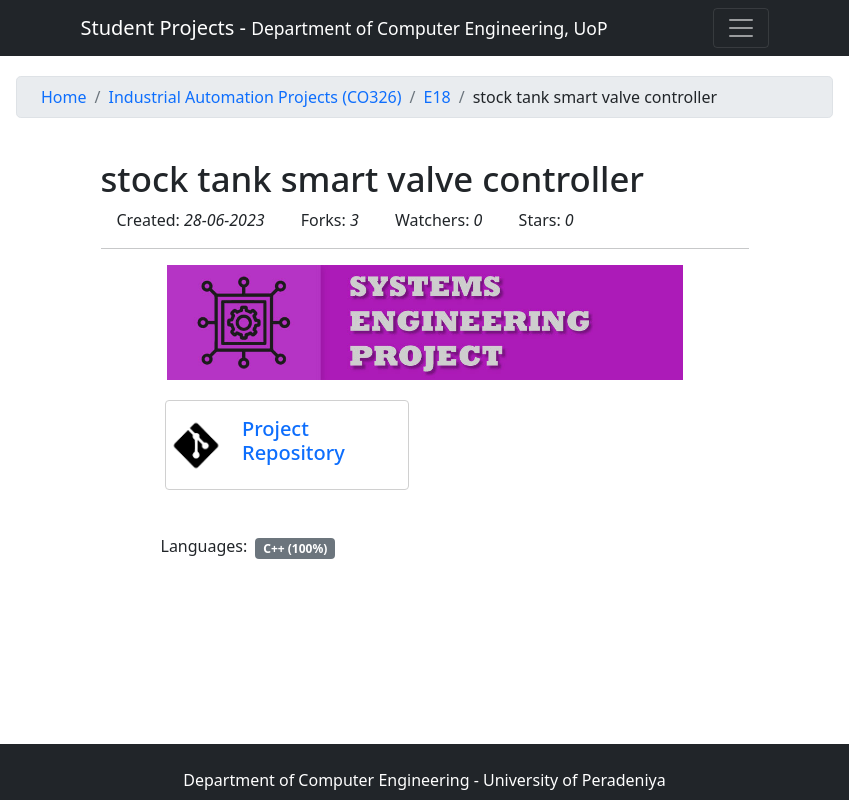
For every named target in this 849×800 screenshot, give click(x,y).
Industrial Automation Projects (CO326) (254, 97)
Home (64, 97)
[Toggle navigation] (741, 28)
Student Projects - (344, 27)
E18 (436, 97)
